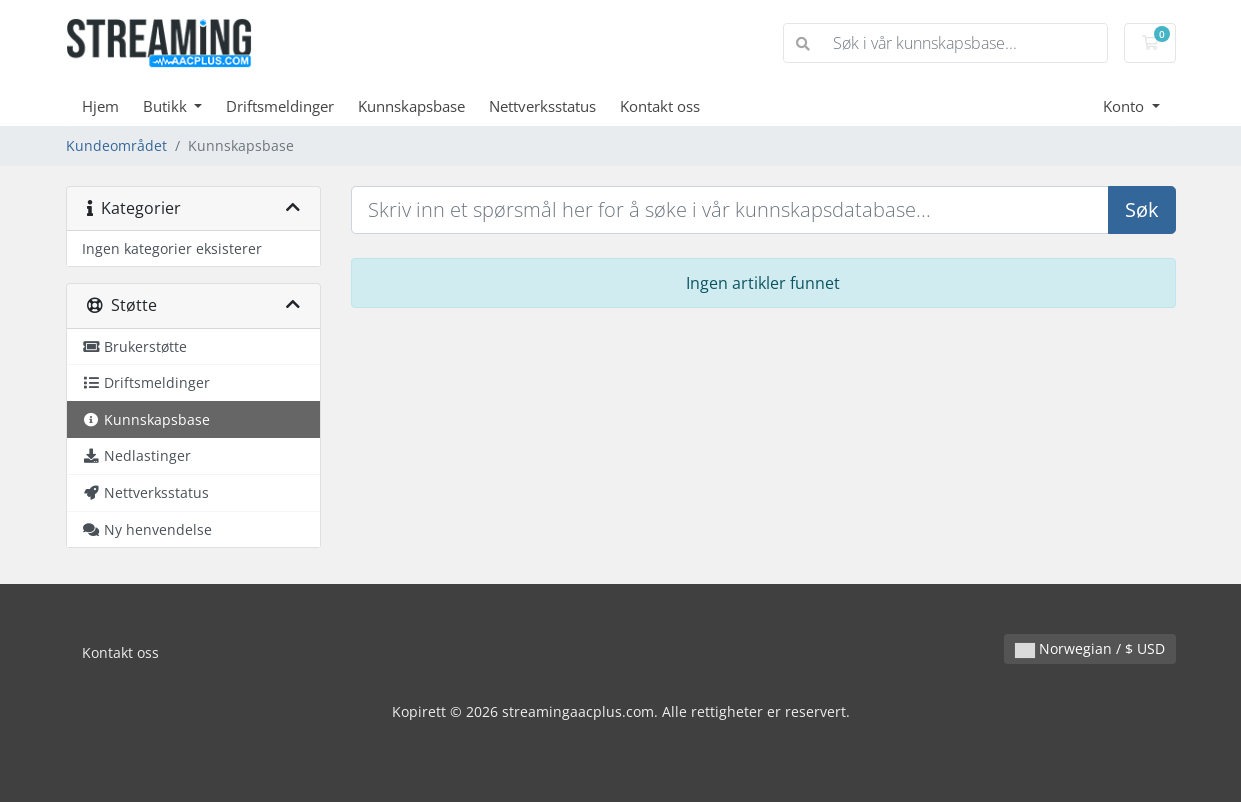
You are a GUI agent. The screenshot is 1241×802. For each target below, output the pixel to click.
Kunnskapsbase (411, 106)
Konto (1125, 106)
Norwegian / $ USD (1090, 648)
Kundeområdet (116, 145)
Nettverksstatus (542, 106)
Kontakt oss (660, 106)
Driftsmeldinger (280, 106)
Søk (1142, 209)
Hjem (100, 106)
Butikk (167, 106)
